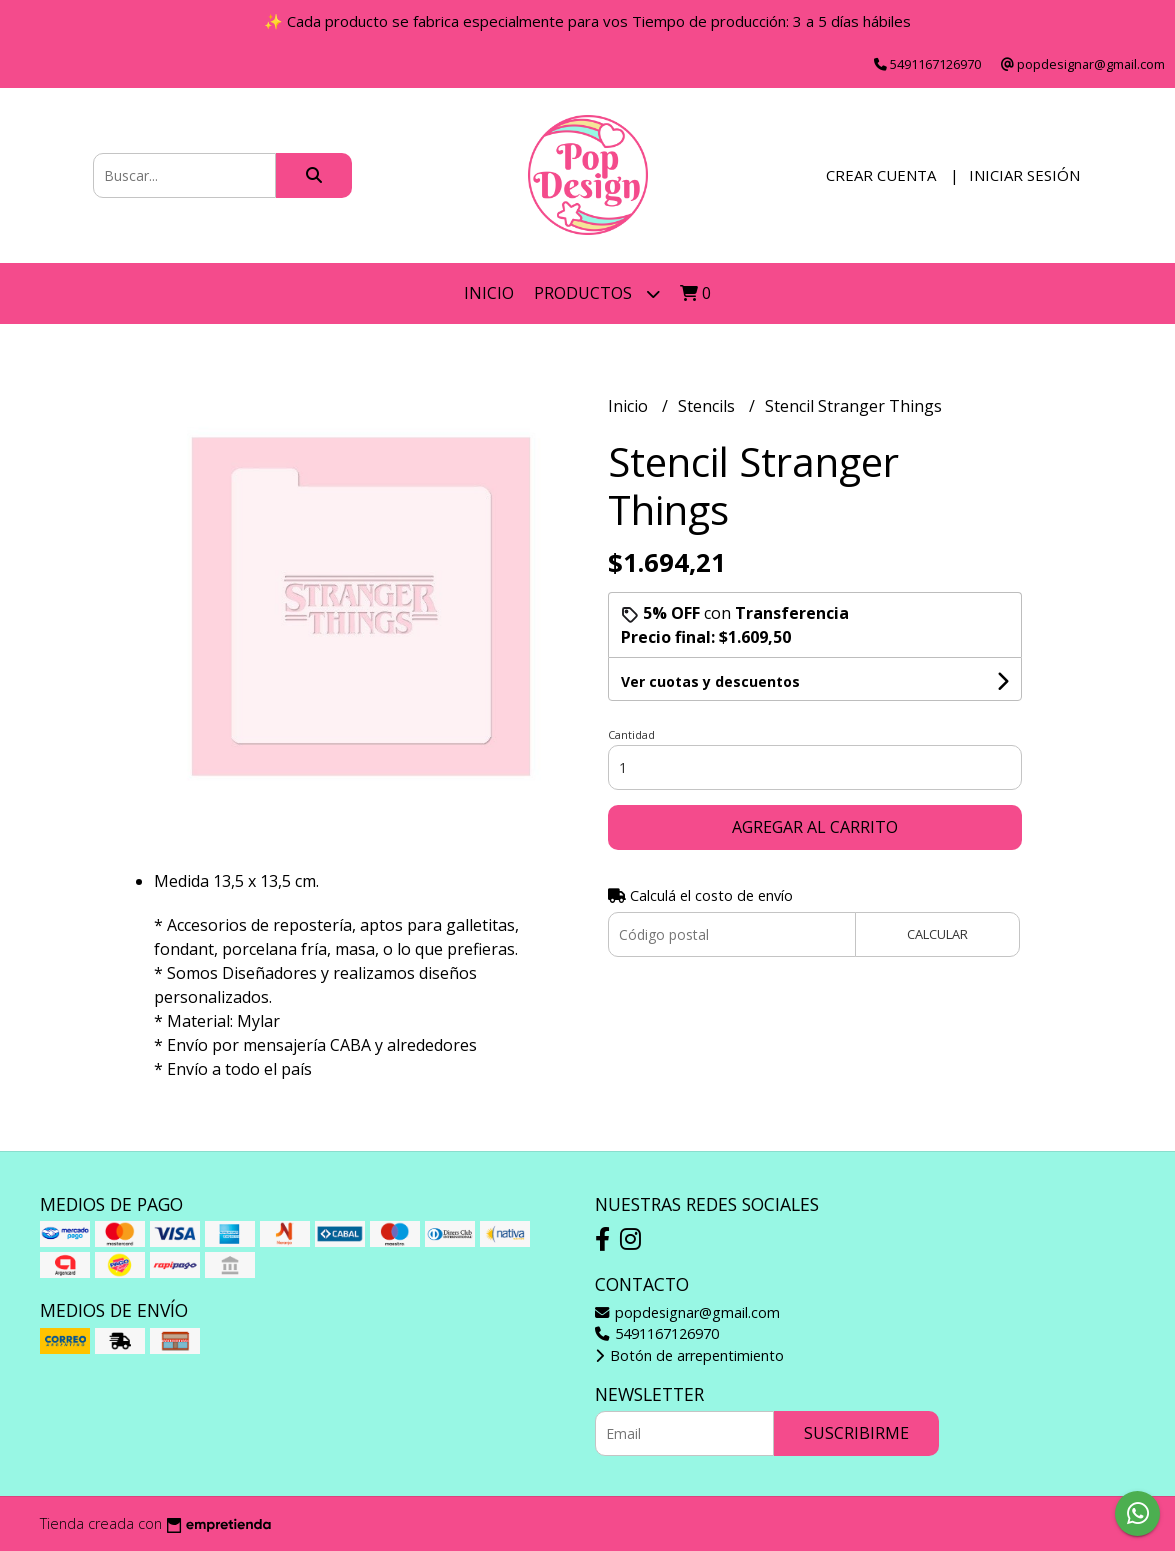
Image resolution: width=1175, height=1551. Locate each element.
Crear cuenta (881, 175)
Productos (597, 293)
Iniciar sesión (1024, 175)
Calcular (937, 934)
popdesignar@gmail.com (687, 1312)
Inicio (489, 293)
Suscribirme (856, 1433)
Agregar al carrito (815, 827)
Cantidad (631, 734)
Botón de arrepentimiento (689, 1355)
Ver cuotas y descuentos (710, 681)
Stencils (708, 406)
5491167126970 (657, 1333)
